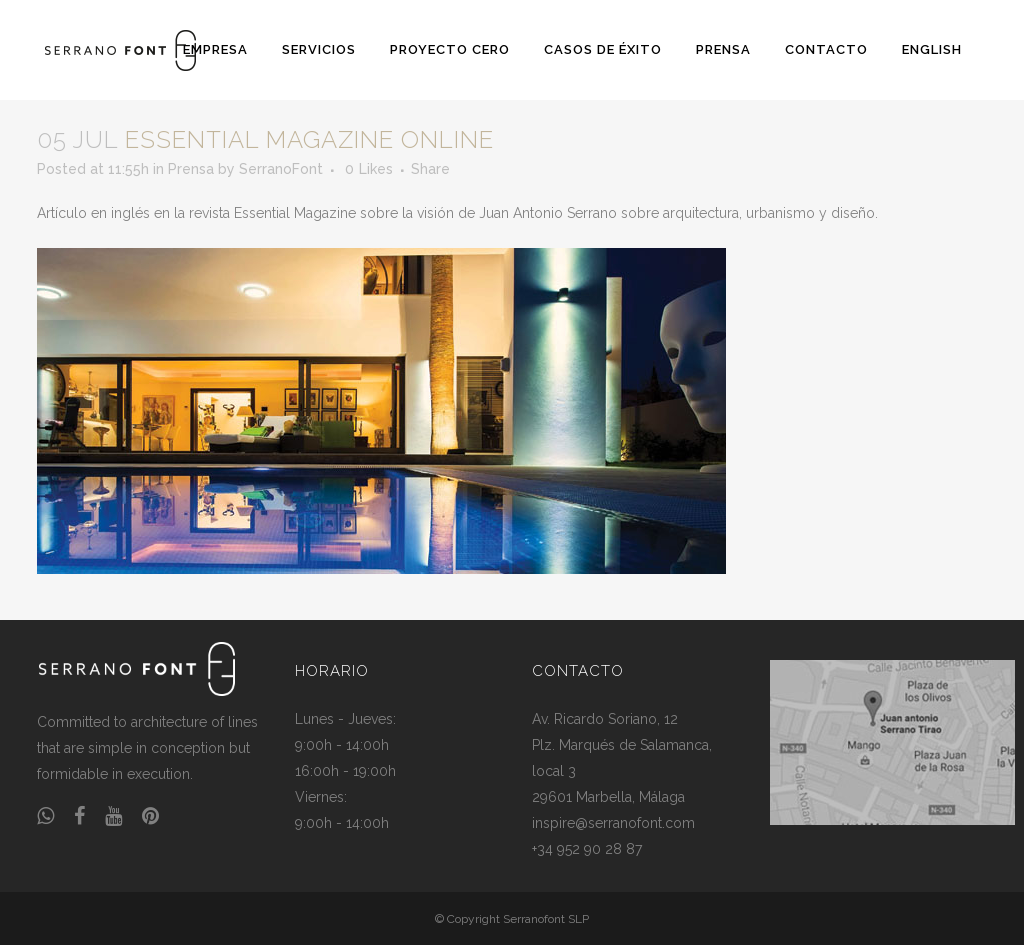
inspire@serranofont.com (613, 823)
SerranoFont (281, 169)
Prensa (191, 169)
